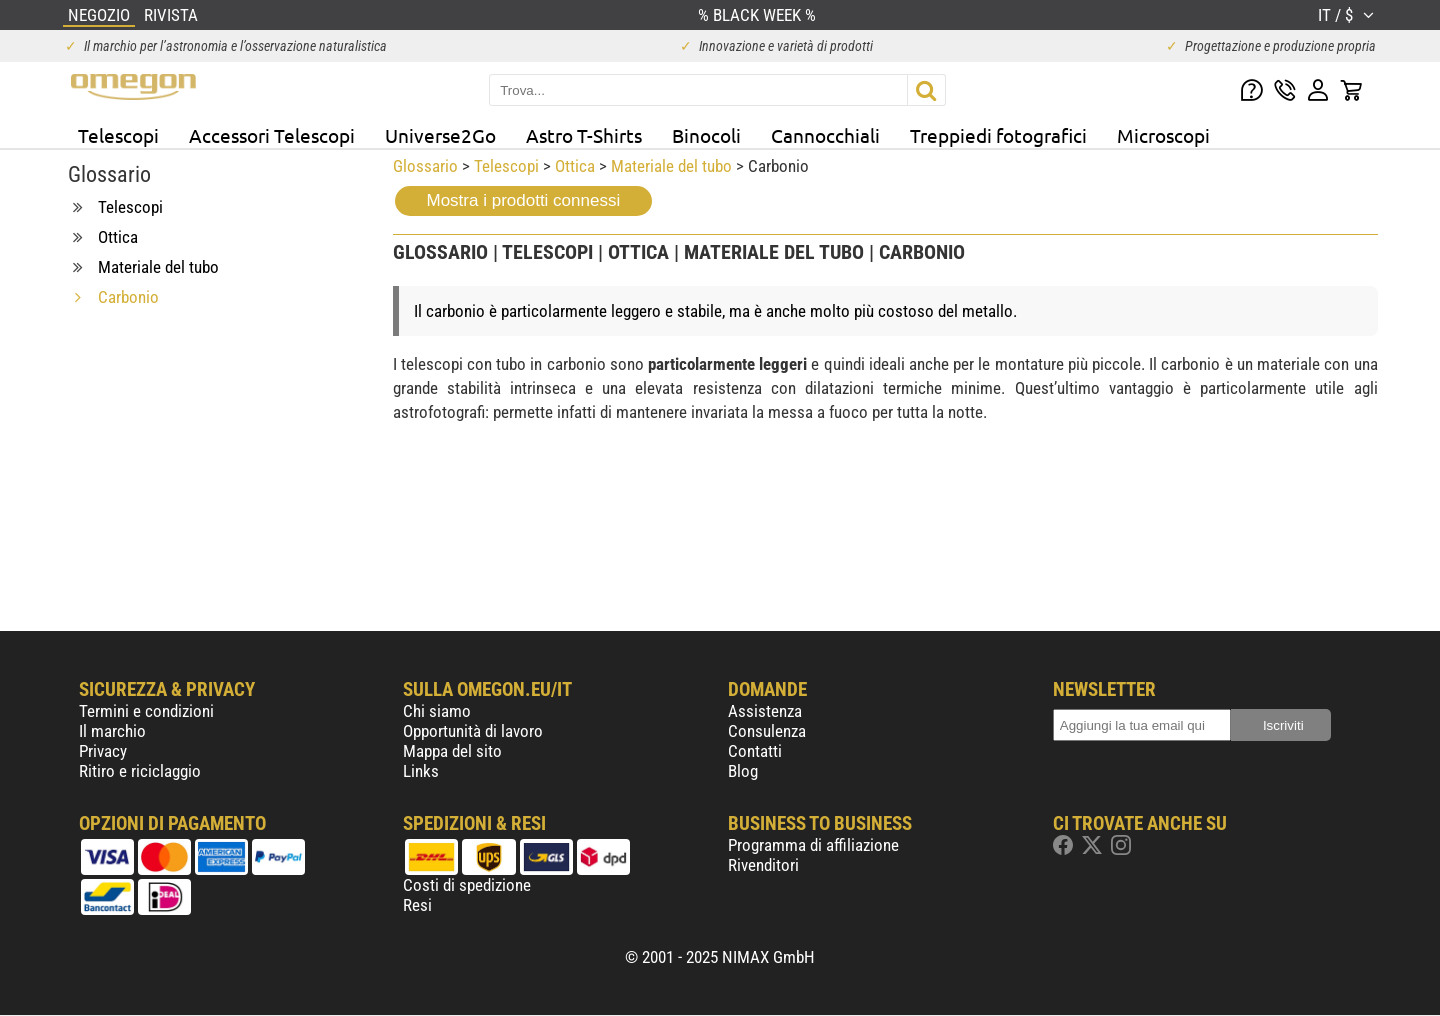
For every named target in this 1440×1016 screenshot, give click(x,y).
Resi (417, 905)
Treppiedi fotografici (998, 135)
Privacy (103, 751)
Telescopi (118, 135)
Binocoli (706, 135)
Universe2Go (440, 135)
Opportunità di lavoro (473, 731)
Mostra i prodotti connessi (524, 200)
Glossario (425, 166)
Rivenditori (763, 865)
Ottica (575, 166)
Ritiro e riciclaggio (140, 771)
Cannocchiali (825, 135)
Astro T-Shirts (584, 135)
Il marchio (112, 731)
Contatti (755, 751)
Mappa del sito (452, 751)
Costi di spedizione (467, 885)
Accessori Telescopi (272, 135)
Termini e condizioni (146, 711)
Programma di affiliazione (813, 845)
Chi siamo (437, 711)
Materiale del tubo (671, 166)
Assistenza (765, 711)
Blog (743, 771)
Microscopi (1163, 135)
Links (421, 771)
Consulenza (767, 731)
